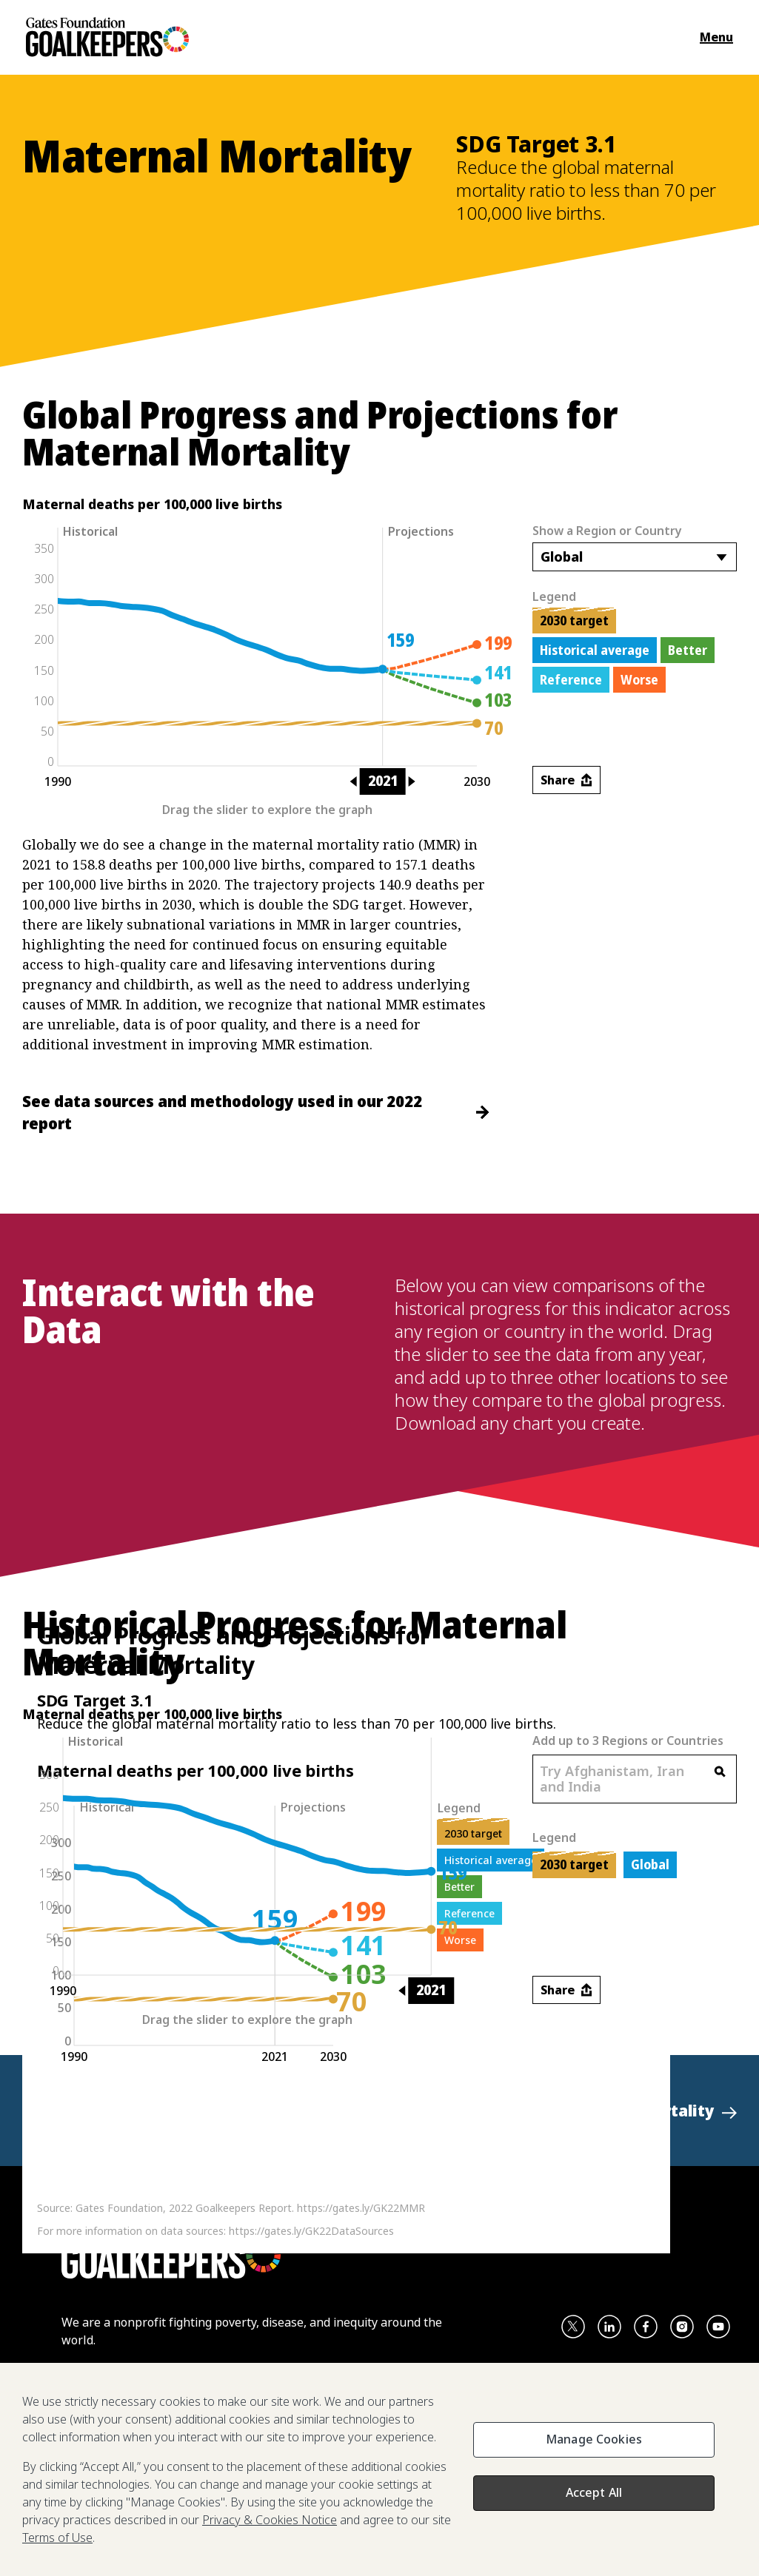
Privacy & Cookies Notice (269, 2520)
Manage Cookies (594, 2439)
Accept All (594, 2492)
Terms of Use (57, 2537)
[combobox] (634, 556)
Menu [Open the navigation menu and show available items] (716, 37)
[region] (379, 2469)
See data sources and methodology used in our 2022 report (255, 1112)
